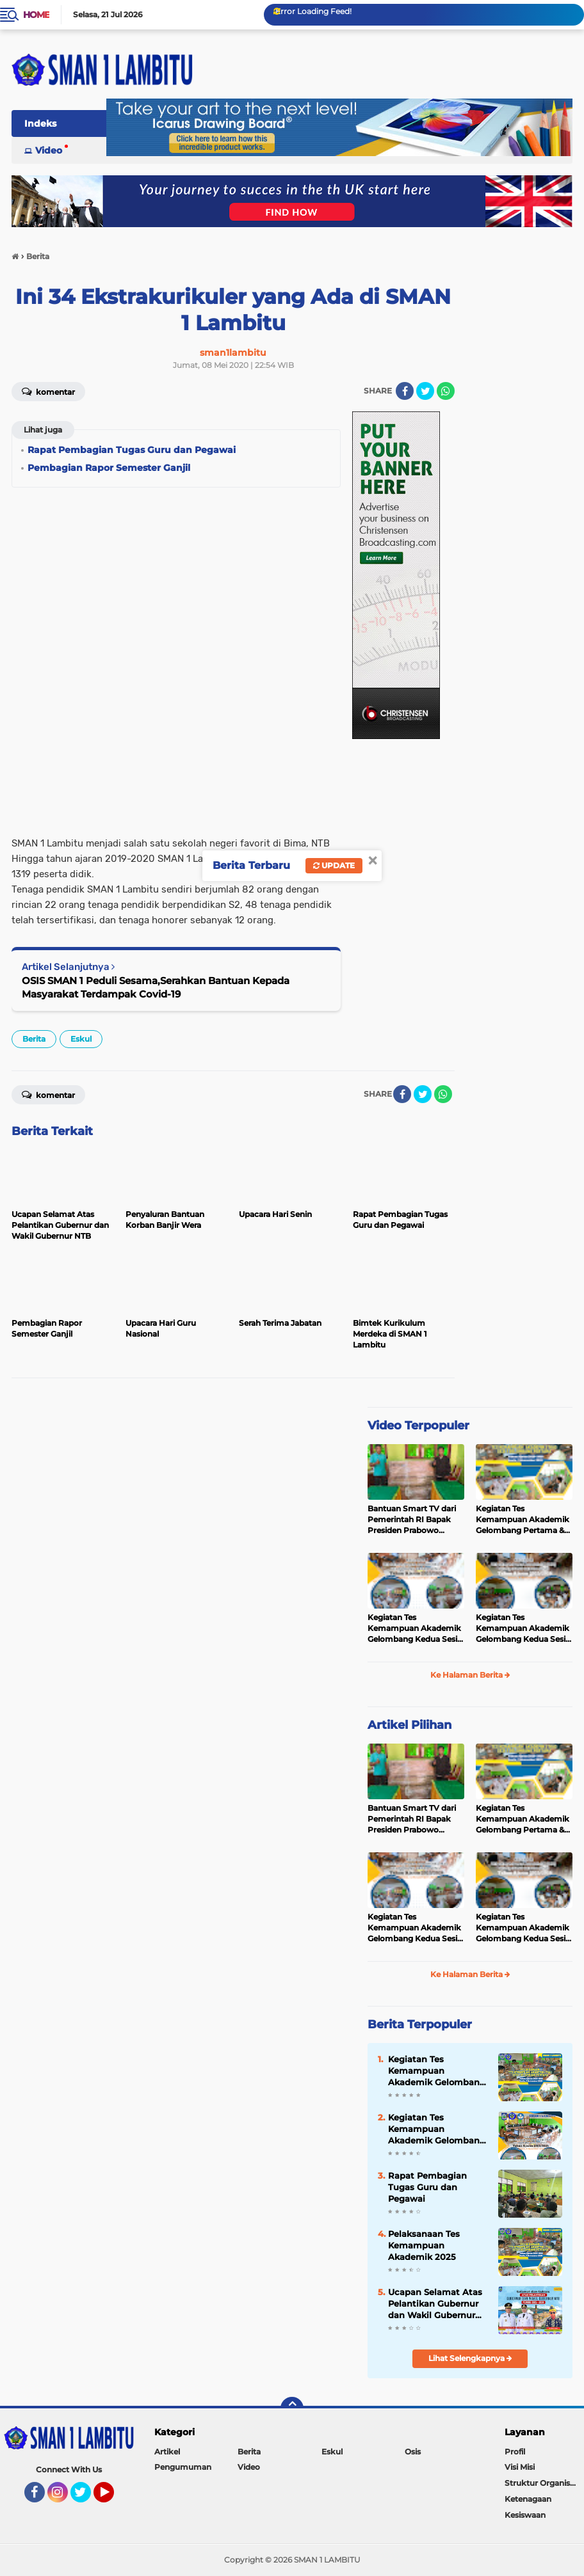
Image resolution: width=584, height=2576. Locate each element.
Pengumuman (182, 2467)
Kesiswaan (525, 2515)
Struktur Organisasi (542, 2483)
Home (36, 14)
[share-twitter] (425, 391)
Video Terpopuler (418, 1426)
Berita (33, 1039)
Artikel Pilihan (409, 1725)
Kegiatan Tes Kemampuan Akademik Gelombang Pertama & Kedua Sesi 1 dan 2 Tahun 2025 (524, 1520)
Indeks (40, 123)
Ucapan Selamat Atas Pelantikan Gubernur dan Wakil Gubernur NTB (435, 2304)
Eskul (81, 1039)
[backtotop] (292, 2408)
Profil (515, 2451)
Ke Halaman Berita (470, 1675)
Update (334, 865)
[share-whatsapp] (446, 391)
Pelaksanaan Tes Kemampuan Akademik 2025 (424, 2245)
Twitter (86, 2498)
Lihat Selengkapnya (470, 2358)
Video (48, 150)
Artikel (167, 2451)
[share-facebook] (405, 391)
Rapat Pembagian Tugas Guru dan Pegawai (427, 2187)
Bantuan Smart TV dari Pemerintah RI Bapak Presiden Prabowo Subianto (412, 1520)
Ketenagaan (528, 2499)
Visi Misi (520, 2467)
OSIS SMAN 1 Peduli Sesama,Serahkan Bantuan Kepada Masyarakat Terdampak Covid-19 (155, 987)
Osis (413, 2451)
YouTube (112, 2498)
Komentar (48, 391)
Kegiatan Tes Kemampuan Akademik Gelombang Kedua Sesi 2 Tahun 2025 (416, 1628)
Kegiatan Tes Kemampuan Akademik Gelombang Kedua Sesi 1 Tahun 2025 (523, 1628)
